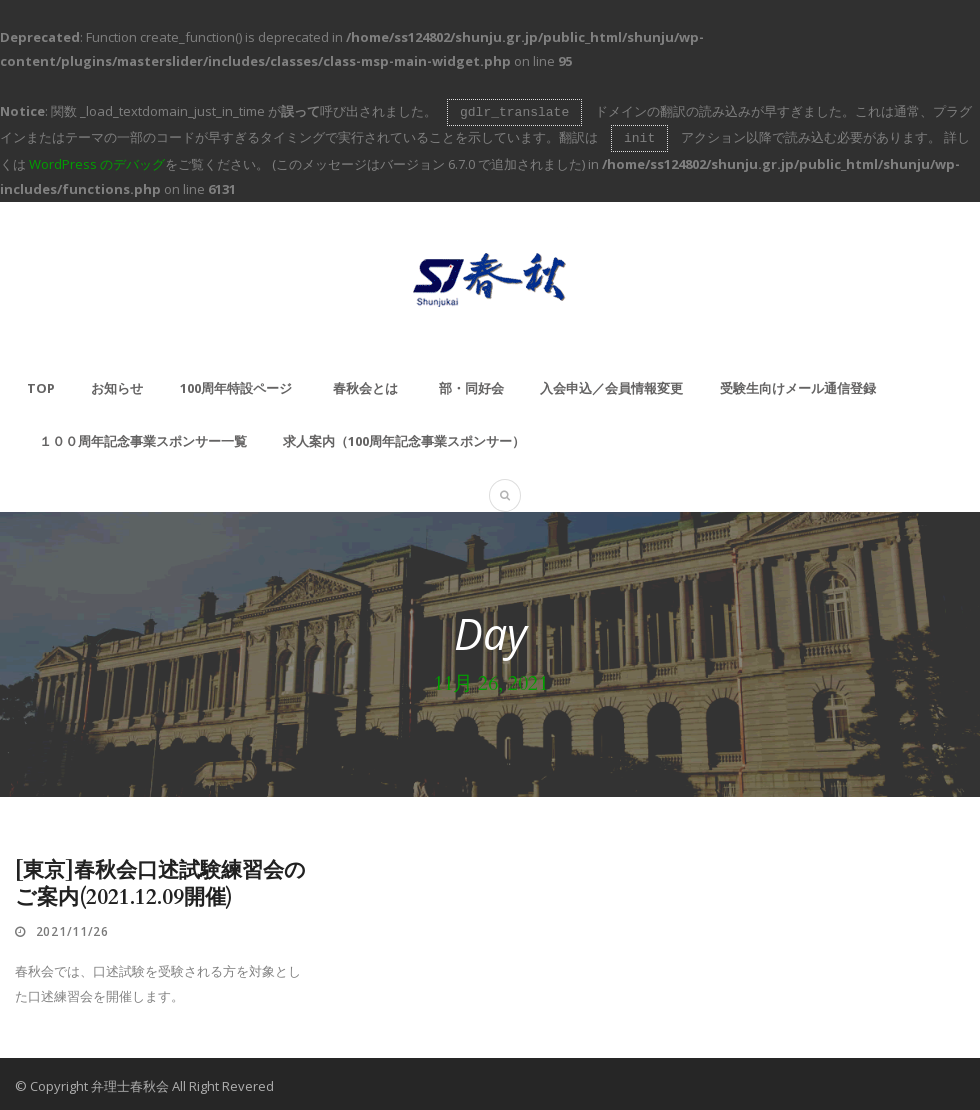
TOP (41, 384)
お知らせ (117, 384)
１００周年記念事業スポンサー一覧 (143, 437)
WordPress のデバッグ (97, 160)
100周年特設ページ (236, 384)
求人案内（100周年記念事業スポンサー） (404, 437)
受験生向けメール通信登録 (798, 384)
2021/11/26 (72, 927)
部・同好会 (471, 384)
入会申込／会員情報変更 (611, 384)
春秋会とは (365, 384)
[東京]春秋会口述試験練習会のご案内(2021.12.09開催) (160, 880)
